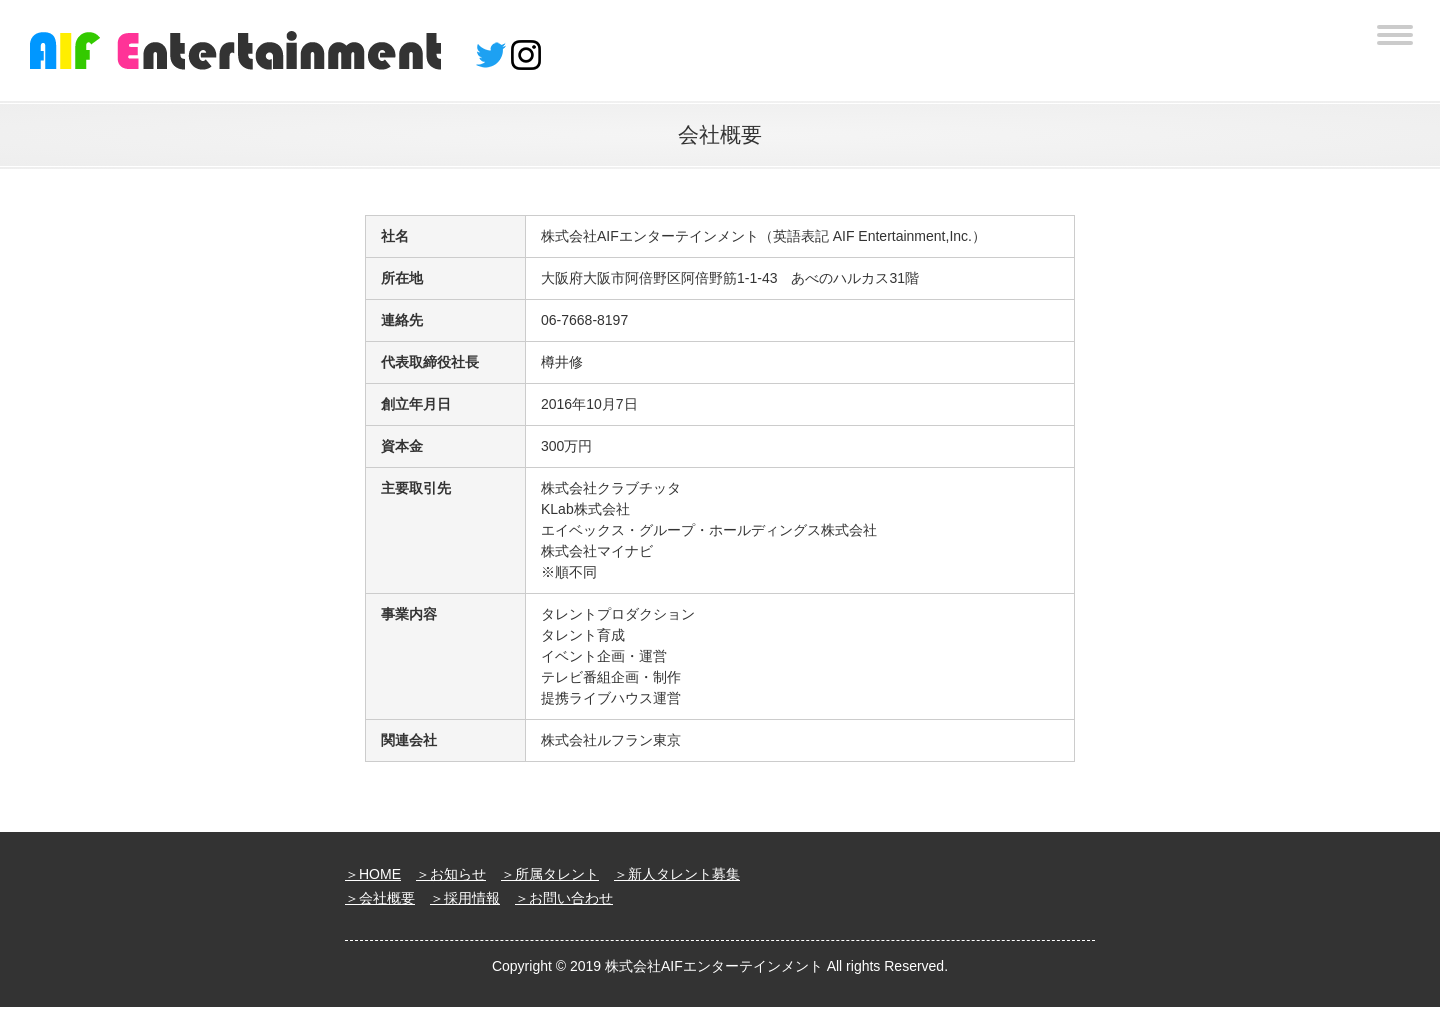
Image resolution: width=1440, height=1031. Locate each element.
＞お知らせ (451, 874)
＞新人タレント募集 (677, 874)
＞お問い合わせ (564, 898)
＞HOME (373, 874)
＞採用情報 (465, 898)
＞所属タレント (550, 874)
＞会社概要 (380, 898)
